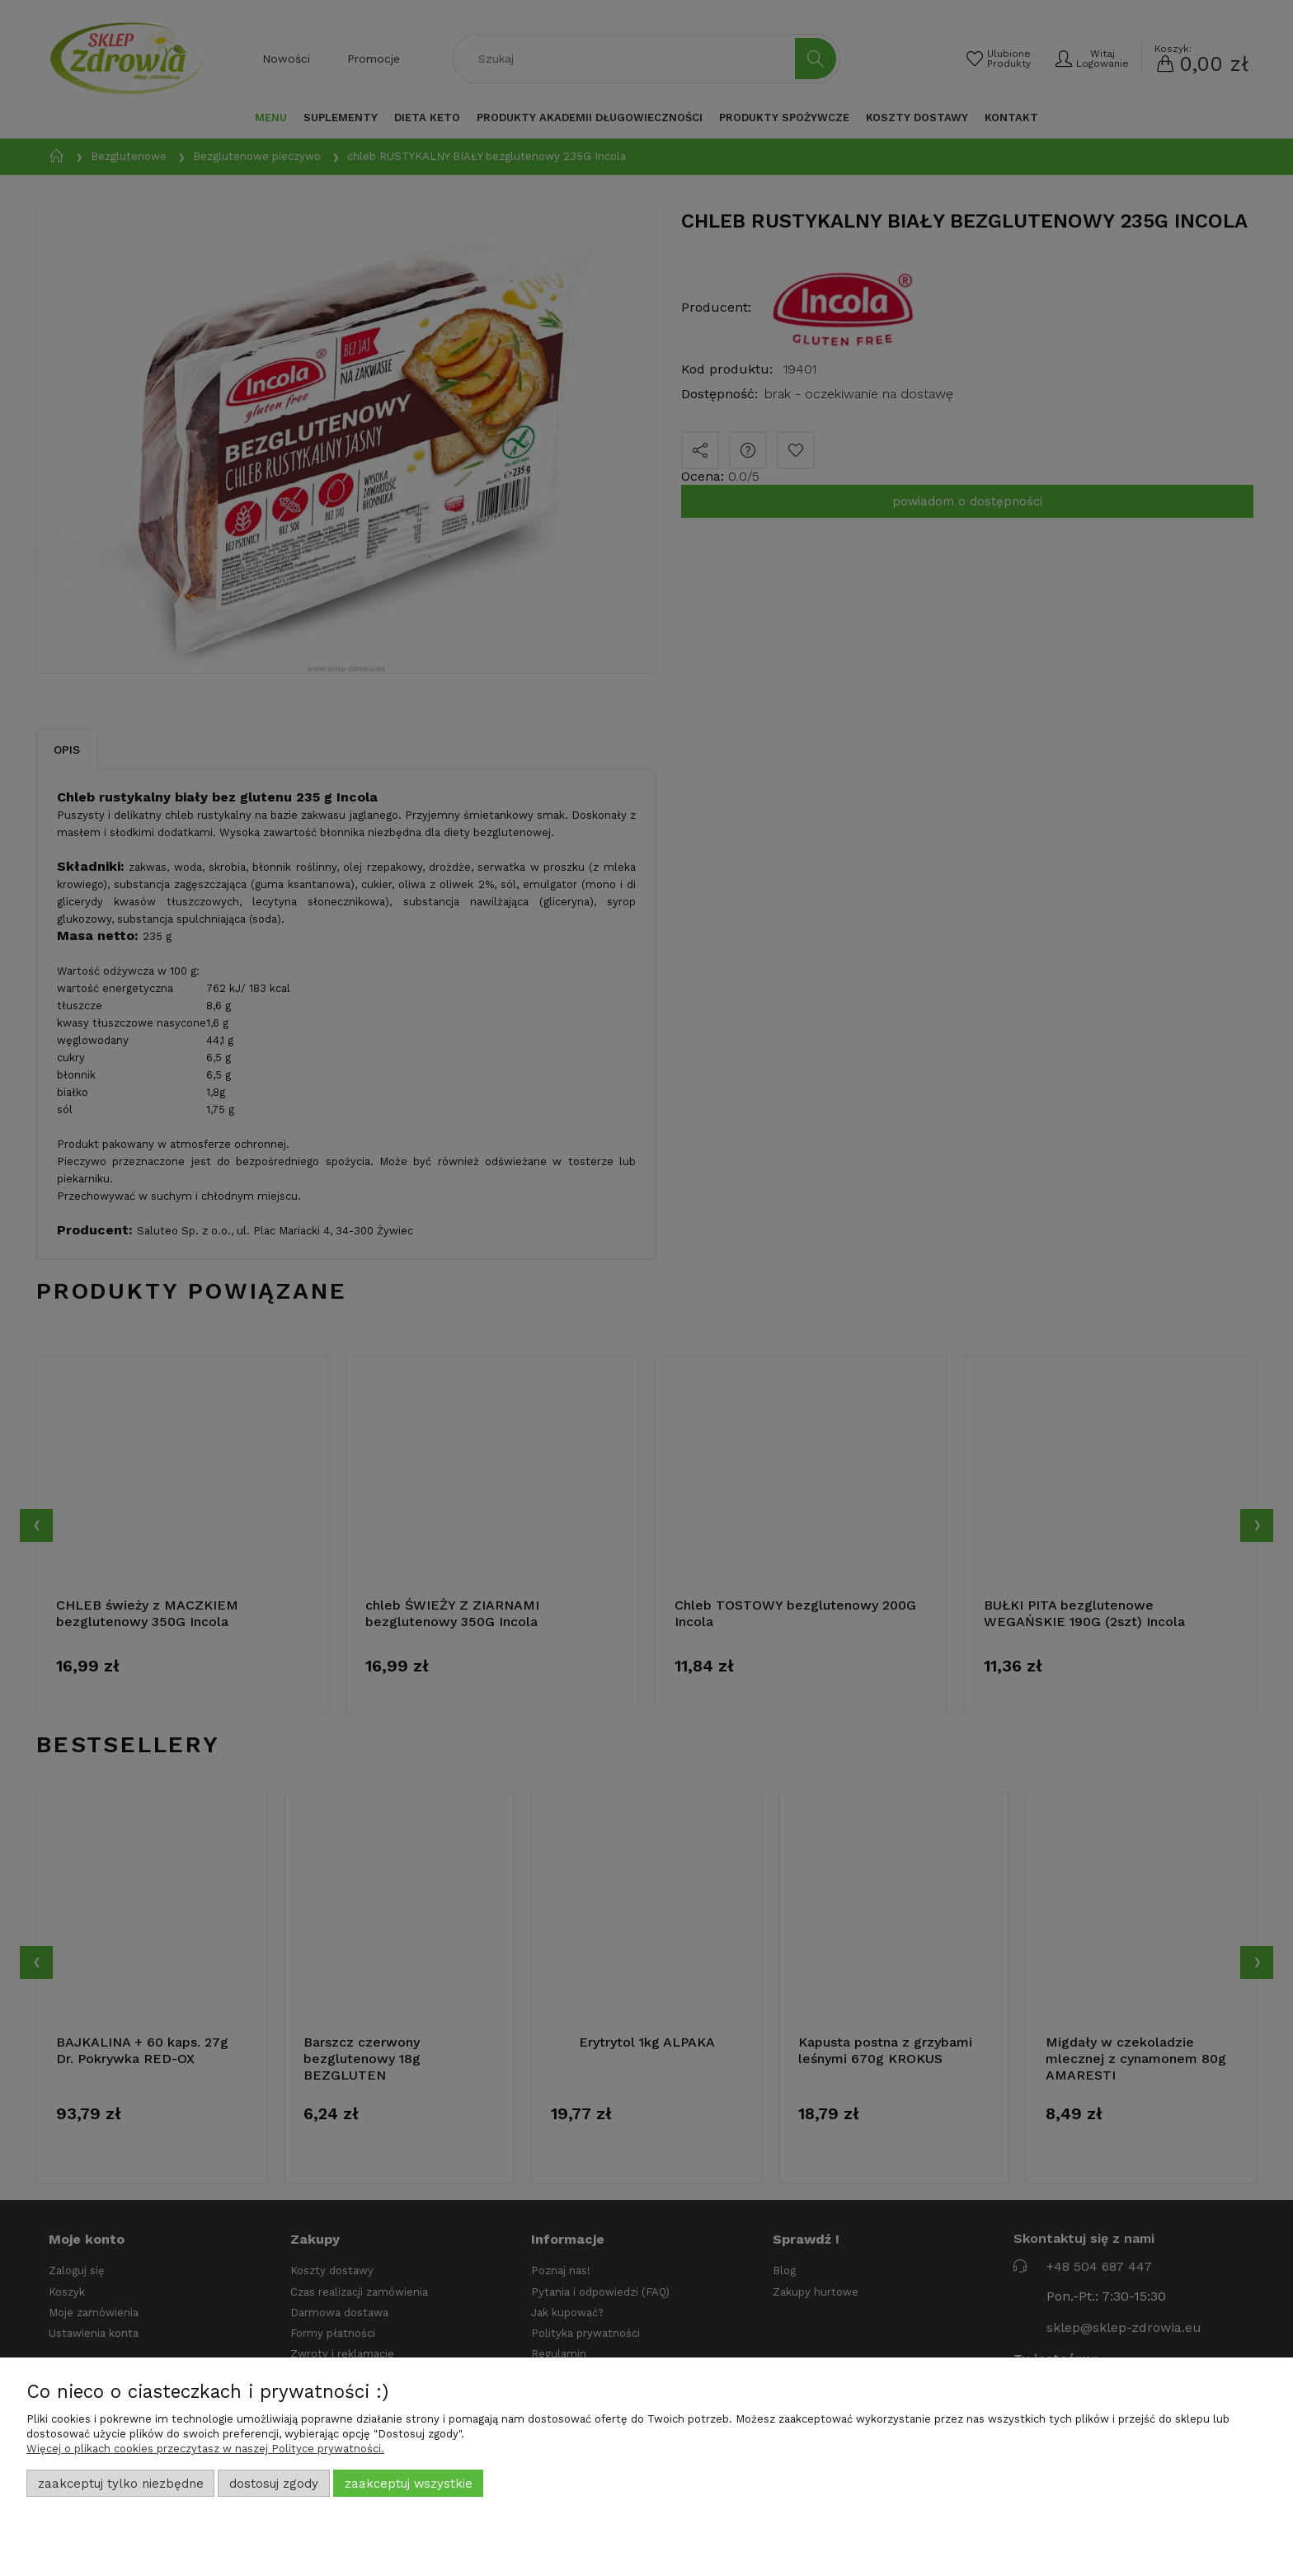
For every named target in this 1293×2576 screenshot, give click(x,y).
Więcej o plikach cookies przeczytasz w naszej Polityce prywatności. (205, 2448)
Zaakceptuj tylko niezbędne (121, 2483)
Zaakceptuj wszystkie (409, 2483)
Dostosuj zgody (273, 2483)
